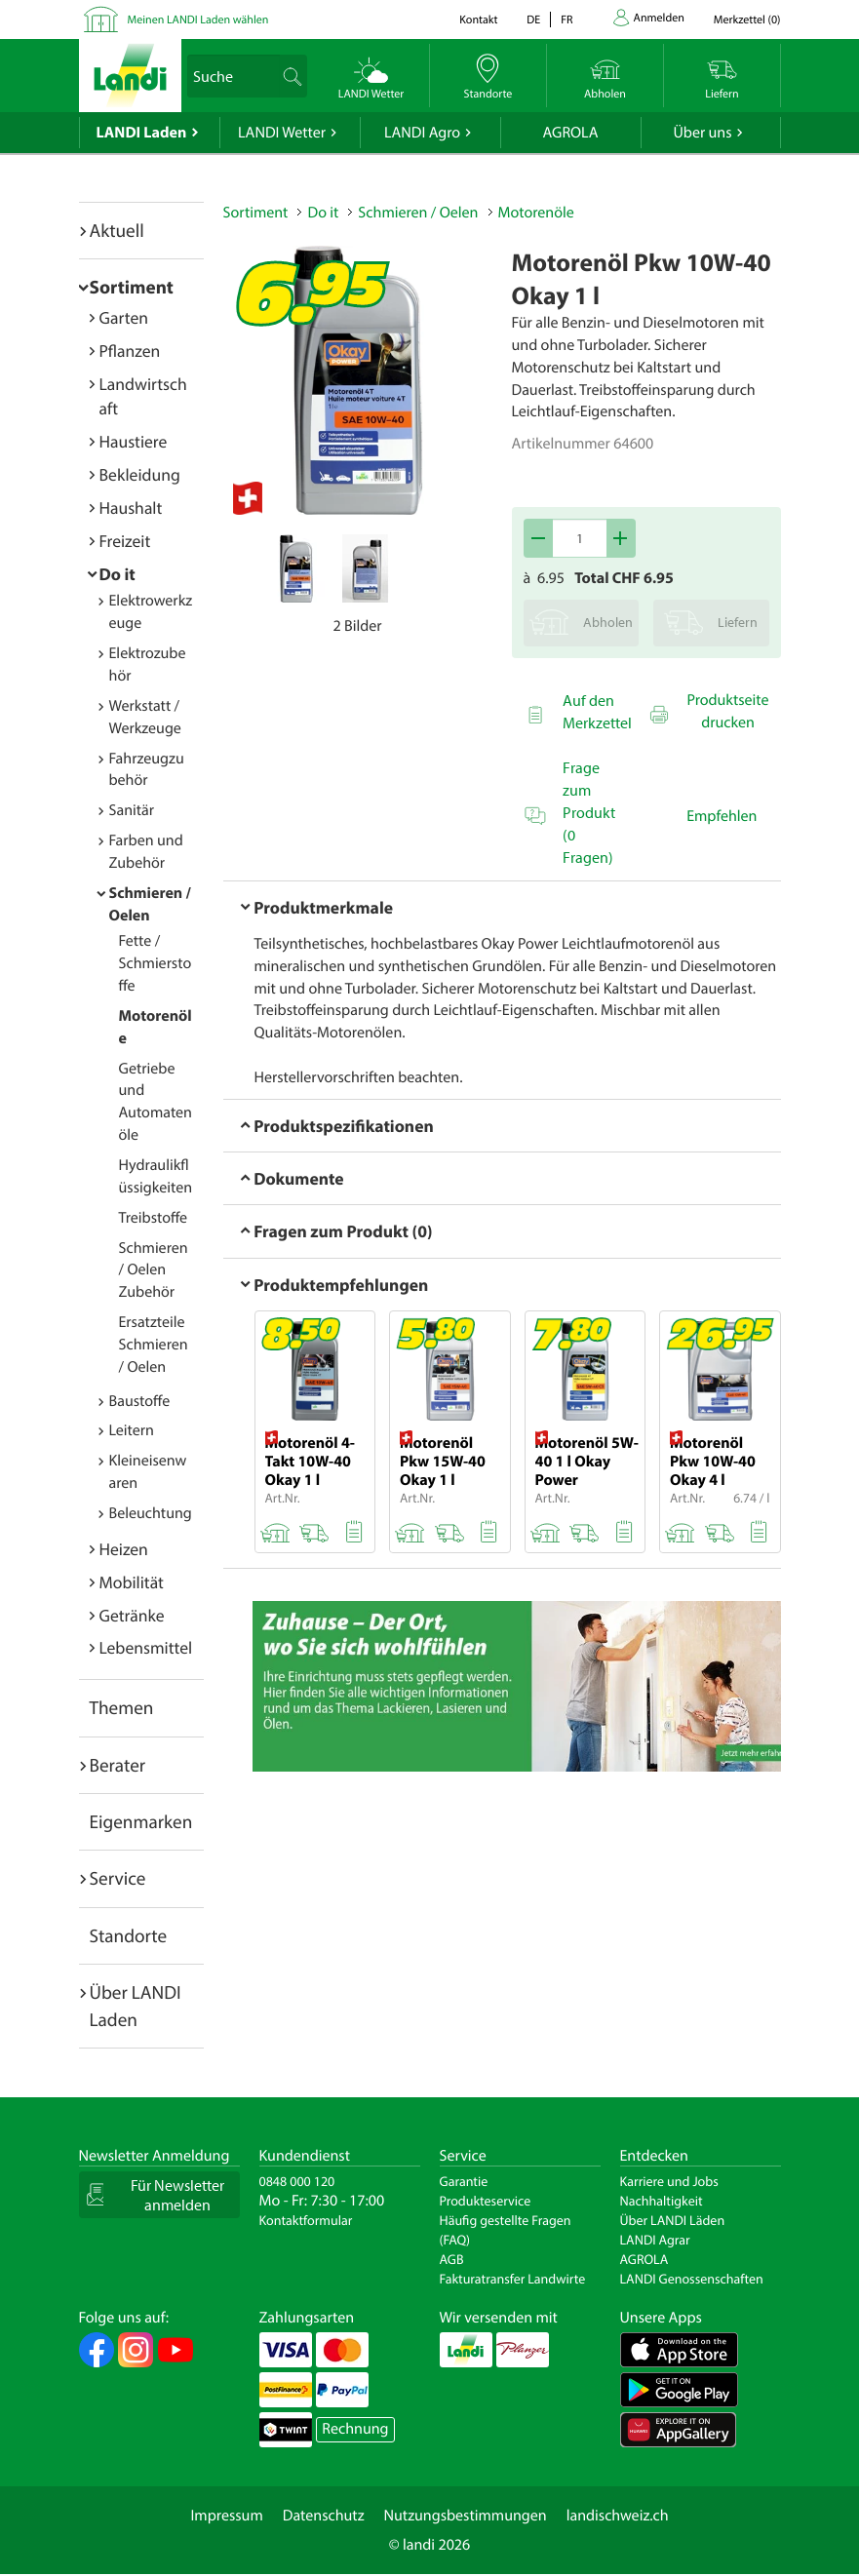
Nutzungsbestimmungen (465, 2515)
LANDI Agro (422, 132)
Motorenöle (536, 212)
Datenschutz (324, 2515)
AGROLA (571, 132)
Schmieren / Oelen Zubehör (153, 1270)
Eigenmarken (141, 1821)
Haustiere (133, 441)
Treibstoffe (153, 1218)
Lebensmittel (146, 1647)
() (747, 20)
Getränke (132, 1615)
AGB (452, 2259)
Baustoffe (140, 1401)
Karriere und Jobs (669, 2181)
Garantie (464, 2181)
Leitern (131, 1430)
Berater (118, 1764)
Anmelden (659, 18)
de (533, 20)
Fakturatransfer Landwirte (513, 2278)
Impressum (226, 2515)
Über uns (702, 132)
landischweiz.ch (617, 2515)
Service (118, 1878)
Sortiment (132, 286)
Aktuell (117, 230)
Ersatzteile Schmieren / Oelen (153, 1344)
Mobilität (131, 1582)
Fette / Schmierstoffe (155, 963)
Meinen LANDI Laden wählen (198, 20)
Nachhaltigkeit (661, 2200)
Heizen (123, 1549)
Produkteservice (485, 2200)
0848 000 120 (297, 2181)
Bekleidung (139, 474)
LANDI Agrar (655, 2239)
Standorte (129, 1935)
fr (566, 20)
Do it (117, 574)
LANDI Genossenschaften (691, 2278)
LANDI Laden (142, 132)
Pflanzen (130, 350)
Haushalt (131, 507)
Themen (122, 1707)
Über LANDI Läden (672, 2220)
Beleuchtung (150, 1513)
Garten (123, 317)
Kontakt (478, 20)
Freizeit (125, 540)
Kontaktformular (306, 2220)
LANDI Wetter (282, 132)
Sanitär (132, 810)
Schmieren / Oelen (418, 212)
